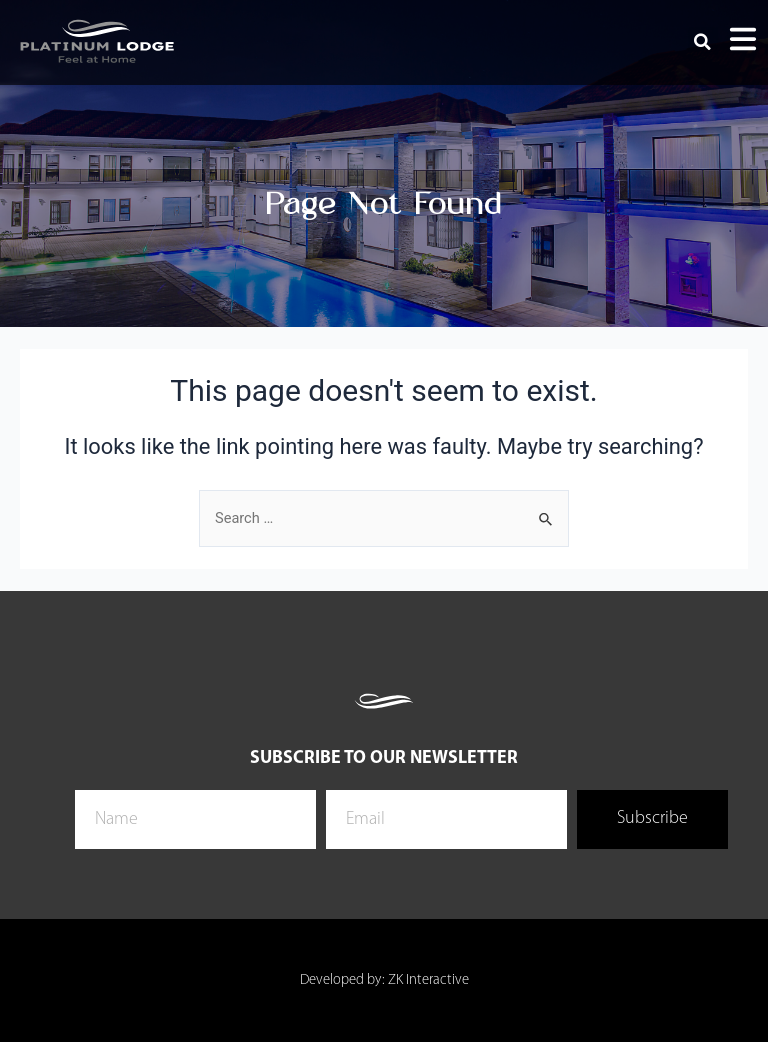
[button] (703, 42)
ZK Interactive (428, 980)
